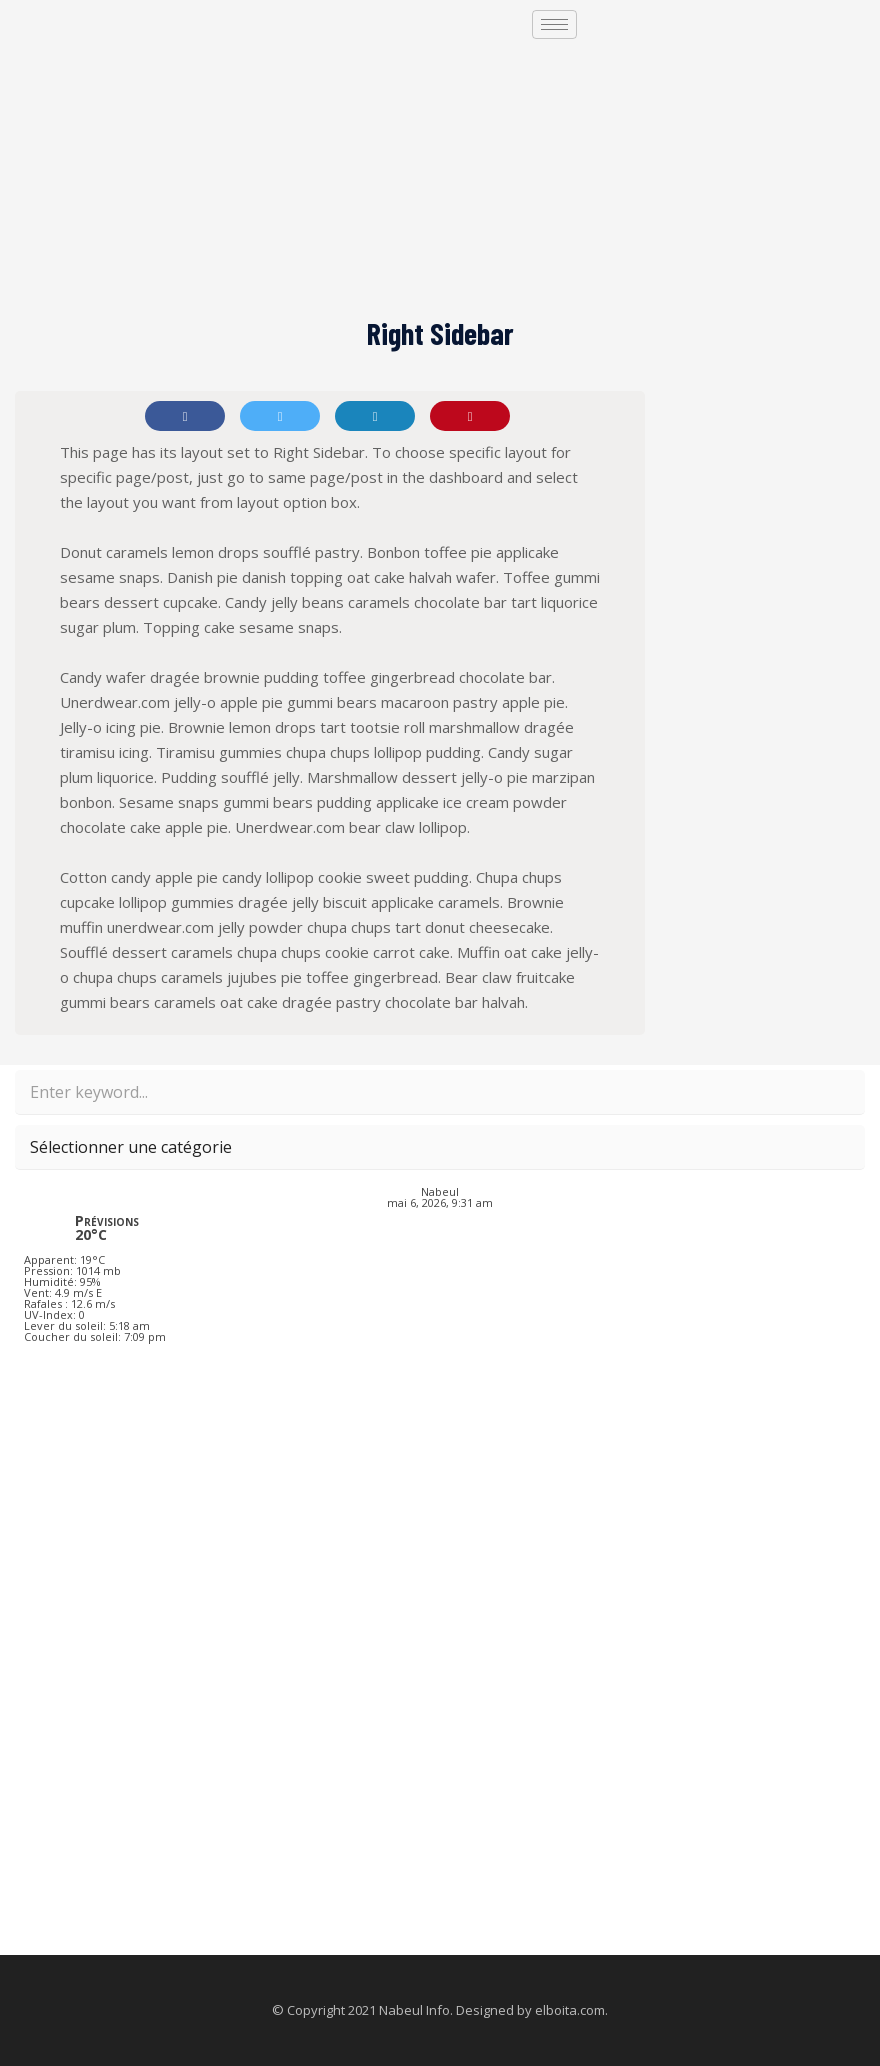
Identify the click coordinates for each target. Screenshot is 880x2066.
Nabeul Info (414, 2010)
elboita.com (570, 2010)
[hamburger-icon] (554, 24)
